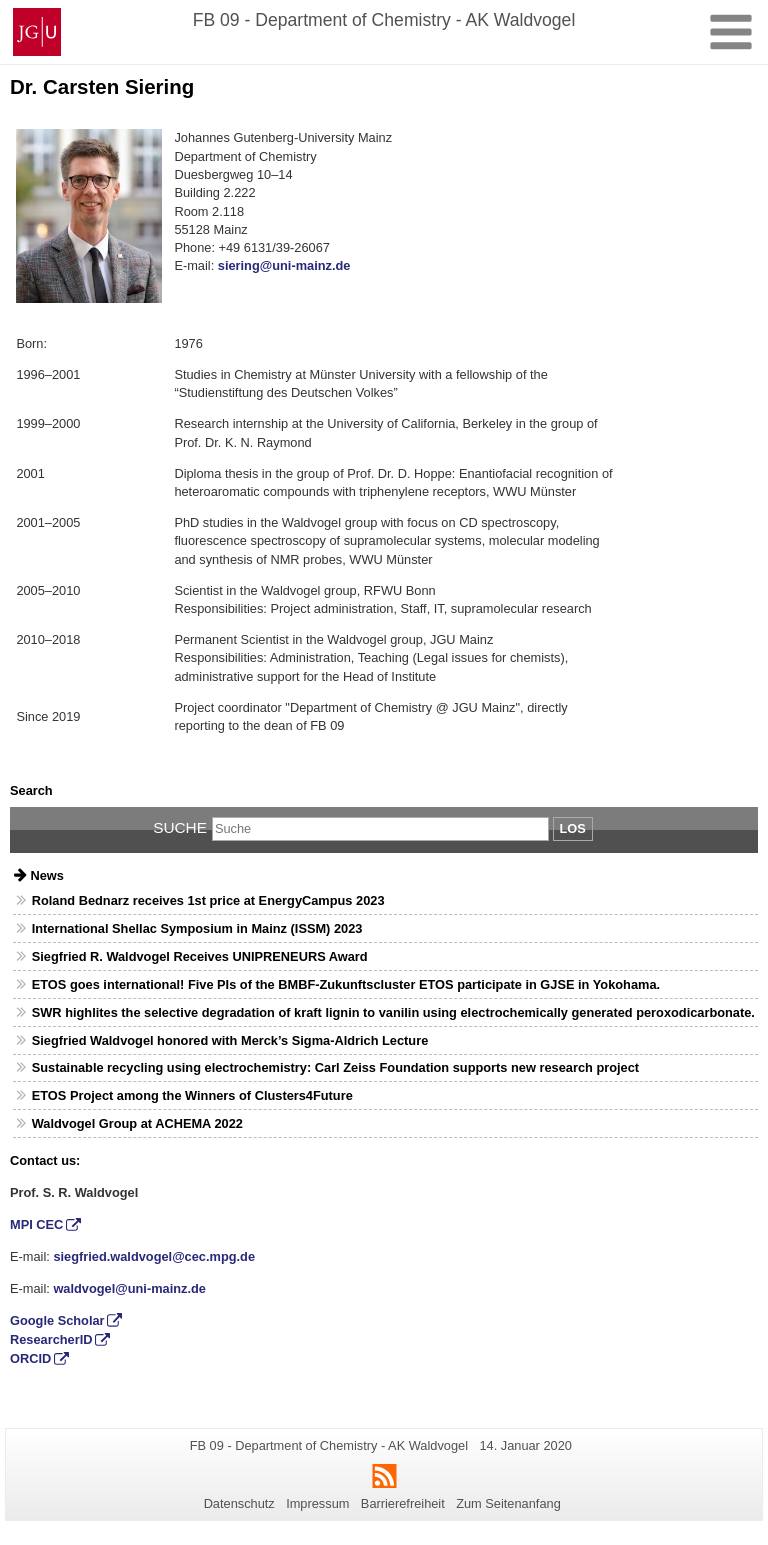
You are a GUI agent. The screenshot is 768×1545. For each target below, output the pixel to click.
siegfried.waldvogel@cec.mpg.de (154, 1256)
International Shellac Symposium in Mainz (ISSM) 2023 (197, 928)
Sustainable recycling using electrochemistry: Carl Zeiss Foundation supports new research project (335, 1067)
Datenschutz (239, 1503)
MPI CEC (36, 1224)
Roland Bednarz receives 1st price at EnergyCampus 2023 (208, 900)
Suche (180, 827)
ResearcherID (51, 1339)
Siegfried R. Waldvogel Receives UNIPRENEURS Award (200, 956)
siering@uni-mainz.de (284, 265)
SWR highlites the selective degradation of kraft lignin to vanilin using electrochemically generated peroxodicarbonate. (393, 1012)
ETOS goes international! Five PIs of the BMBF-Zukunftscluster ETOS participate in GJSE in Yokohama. (346, 984)
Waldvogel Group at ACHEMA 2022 (137, 1123)
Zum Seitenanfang (508, 1503)
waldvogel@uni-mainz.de (129, 1288)
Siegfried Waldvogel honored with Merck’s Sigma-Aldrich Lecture (230, 1040)
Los (573, 828)
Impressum (317, 1503)
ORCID (30, 1358)
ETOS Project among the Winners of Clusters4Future (192, 1095)
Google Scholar (57, 1320)
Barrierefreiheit (403, 1503)
